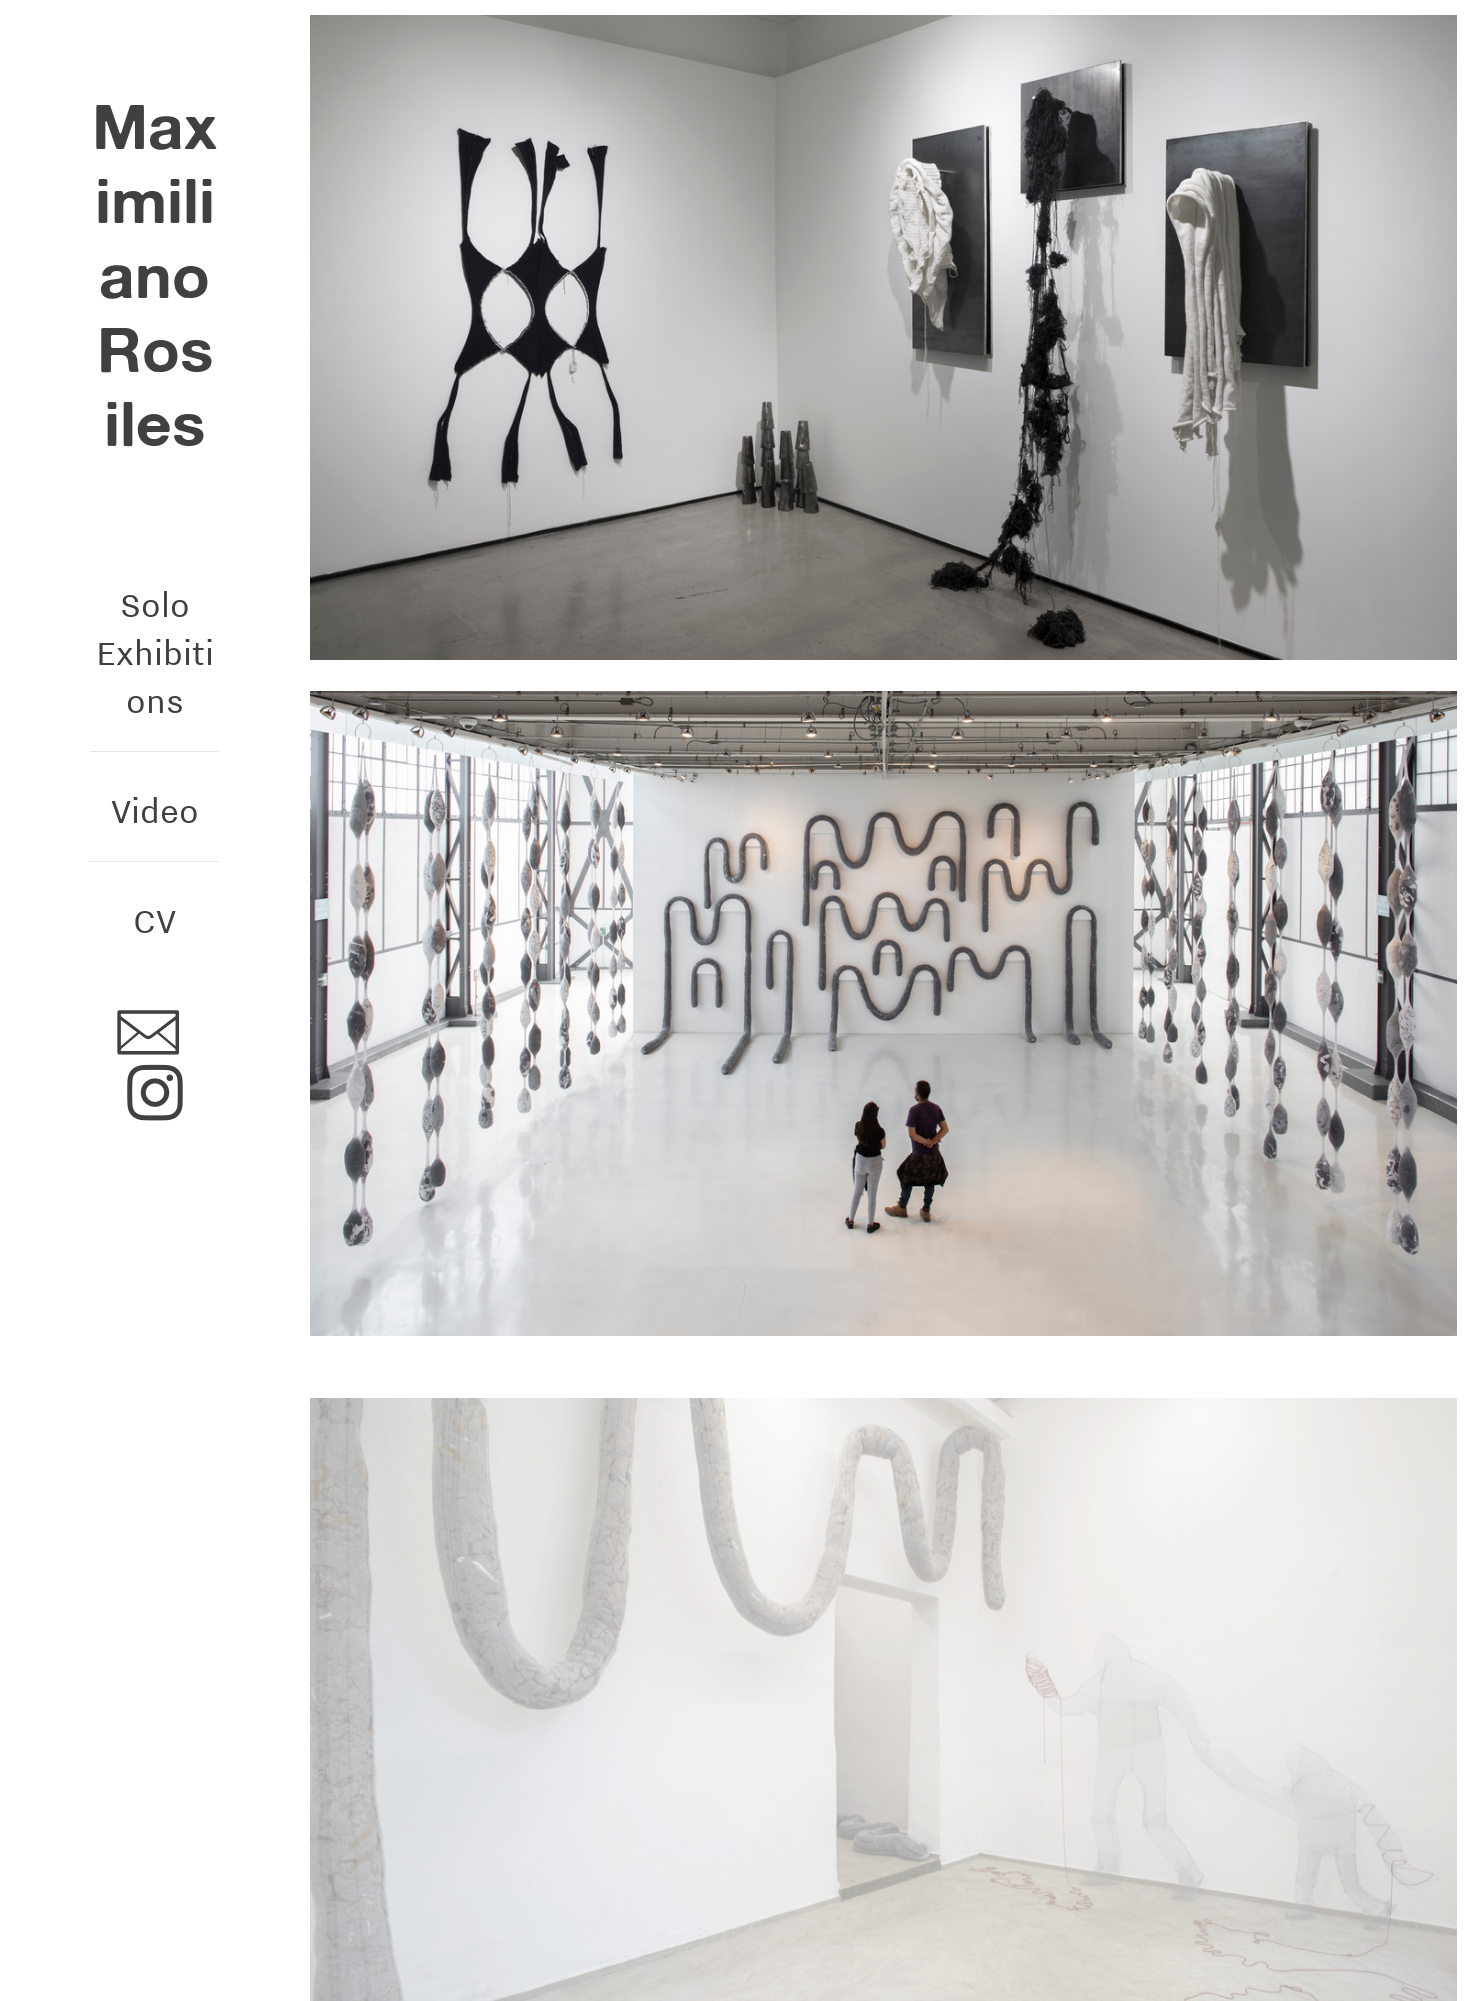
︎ (155, 1094)
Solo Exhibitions (155, 653)
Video (155, 810)
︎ (148, 1034)
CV (154, 920)
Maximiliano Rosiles (154, 275)
